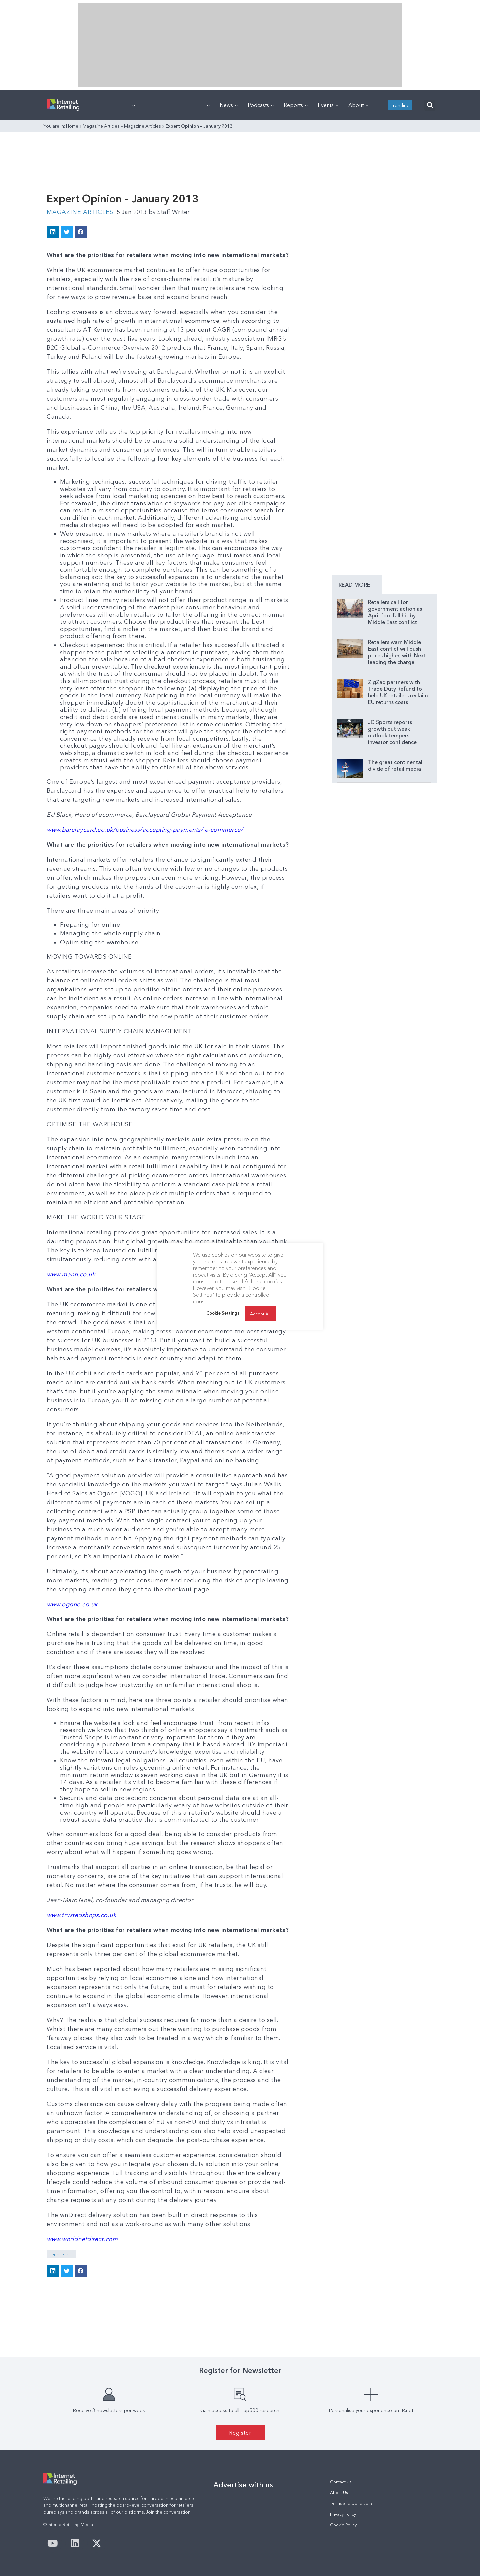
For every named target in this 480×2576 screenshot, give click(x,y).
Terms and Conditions (351, 2503)
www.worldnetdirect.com (82, 2239)
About (358, 105)
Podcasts (261, 105)
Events (328, 105)
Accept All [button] (260, 1313)
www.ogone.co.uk (72, 1604)
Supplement (61, 2254)
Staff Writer (169, 212)
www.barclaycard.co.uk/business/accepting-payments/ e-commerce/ (145, 829)
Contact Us (341, 2481)
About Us (339, 2492)
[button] (429, 105)
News (229, 105)
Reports (296, 105)
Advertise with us (243, 2484)
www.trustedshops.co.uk (81, 1915)
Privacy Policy (343, 2514)
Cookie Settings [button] (223, 1313)
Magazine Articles (101, 126)
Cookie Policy (343, 2524)
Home (72, 126)
